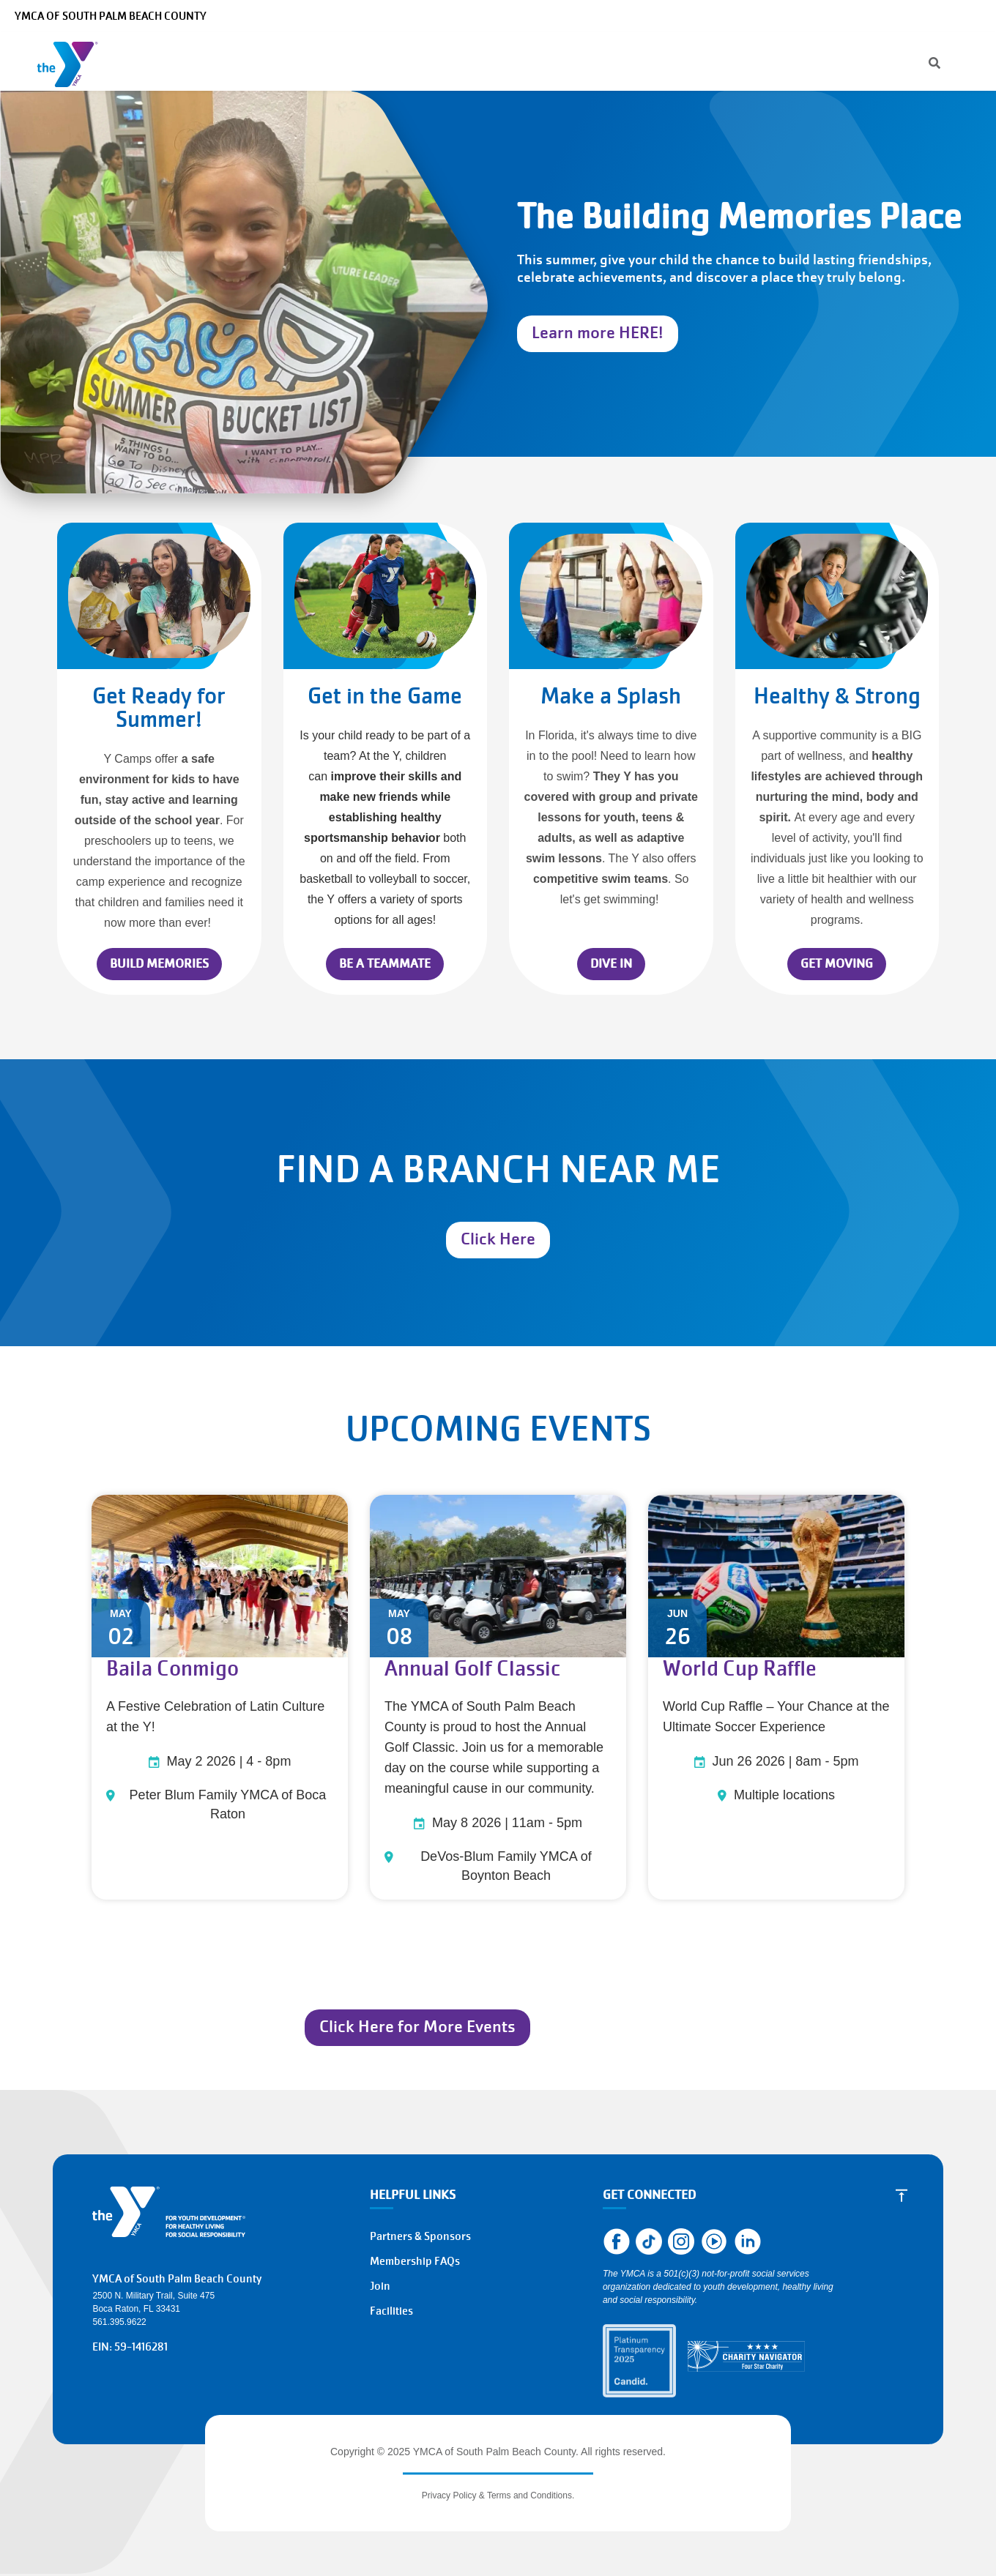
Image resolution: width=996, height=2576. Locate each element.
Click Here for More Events (417, 2026)
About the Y (598, 61)
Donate (890, 61)
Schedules (426, 61)
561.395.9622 (119, 2322)
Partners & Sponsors (420, 2236)
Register (810, 61)
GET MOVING (836, 963)
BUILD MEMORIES (159, 963)
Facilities (391, 2311)
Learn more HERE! (598, 332)
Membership (330, 61)
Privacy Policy (449, 2495)
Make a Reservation (844, 16)
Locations (507, 61)
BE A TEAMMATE (385, 963)
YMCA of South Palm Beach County (111, 16)
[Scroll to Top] (901, 2195)
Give (678, 61)
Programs (229, 61)
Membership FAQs (415, 2261)
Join (956, 61)
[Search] (618, 16)
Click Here (498, 1239)
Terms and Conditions (529, 2495)
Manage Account (694, 16)
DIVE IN (611, 963)
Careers (766, 16)
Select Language (942, 16)
